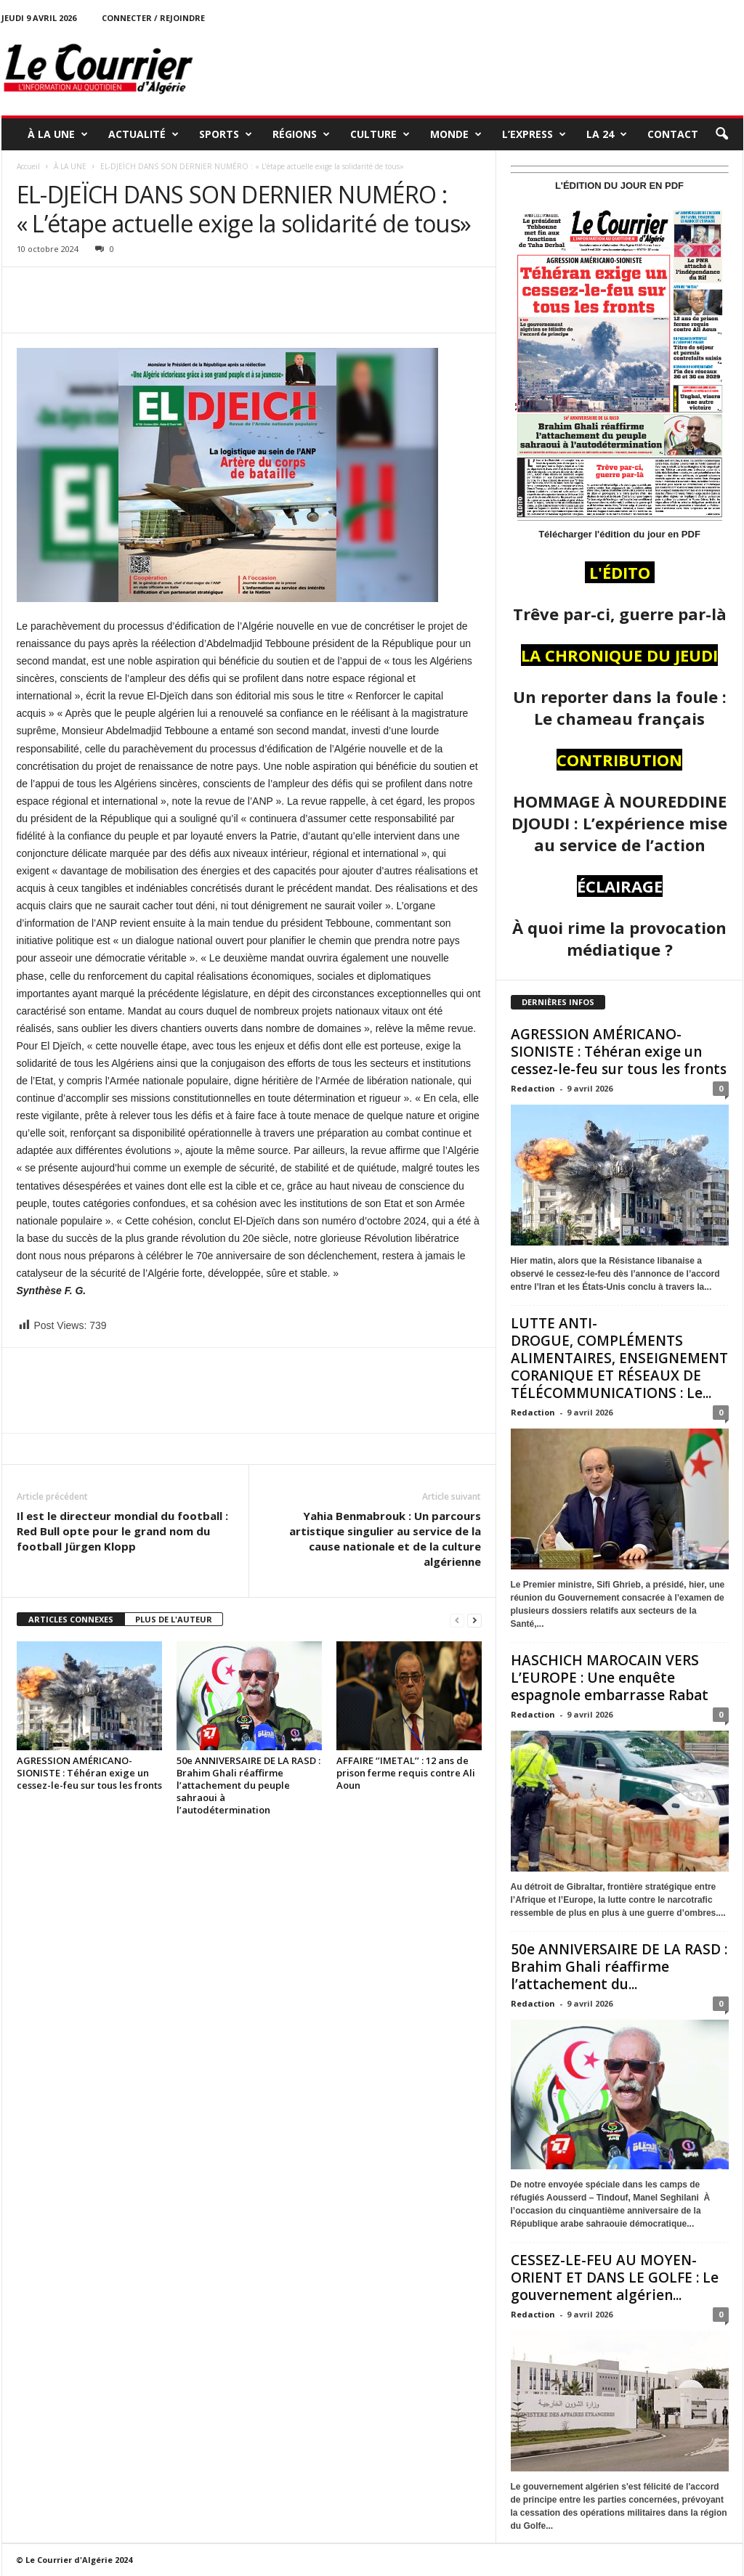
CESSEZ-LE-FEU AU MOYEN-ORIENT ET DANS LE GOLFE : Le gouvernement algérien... (615, 2277)
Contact (672, 134)
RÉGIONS (301, 134)
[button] (721, 134)
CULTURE (380, 134)
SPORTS (225, 134)
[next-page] (474, 1620)
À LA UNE (58, 134)
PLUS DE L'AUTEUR (173, 1619)
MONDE (456, 134)
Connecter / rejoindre (153, 17)
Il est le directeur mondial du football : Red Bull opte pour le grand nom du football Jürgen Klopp (122, 1530)
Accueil (28, 166)
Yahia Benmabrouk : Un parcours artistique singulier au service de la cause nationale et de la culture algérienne (385, 1538)
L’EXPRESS (534, 134)
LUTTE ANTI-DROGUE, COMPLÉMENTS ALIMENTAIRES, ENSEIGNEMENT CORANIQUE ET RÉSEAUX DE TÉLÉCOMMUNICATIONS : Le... (619, 1358)
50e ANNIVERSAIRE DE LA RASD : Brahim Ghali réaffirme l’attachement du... (619, 1967)
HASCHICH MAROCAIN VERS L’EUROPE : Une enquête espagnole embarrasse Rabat (609, 1678)
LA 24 (606, 134)
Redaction (533, 1088)
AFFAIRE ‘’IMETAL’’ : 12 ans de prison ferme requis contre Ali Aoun (405, 1773)
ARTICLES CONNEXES (70, 1619)
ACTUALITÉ (143, 134)
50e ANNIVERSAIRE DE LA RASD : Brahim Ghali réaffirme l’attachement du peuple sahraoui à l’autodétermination (248, 1785)
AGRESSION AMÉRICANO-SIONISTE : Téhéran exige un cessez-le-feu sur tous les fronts (89, 1773)
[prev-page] (457, 1620)
